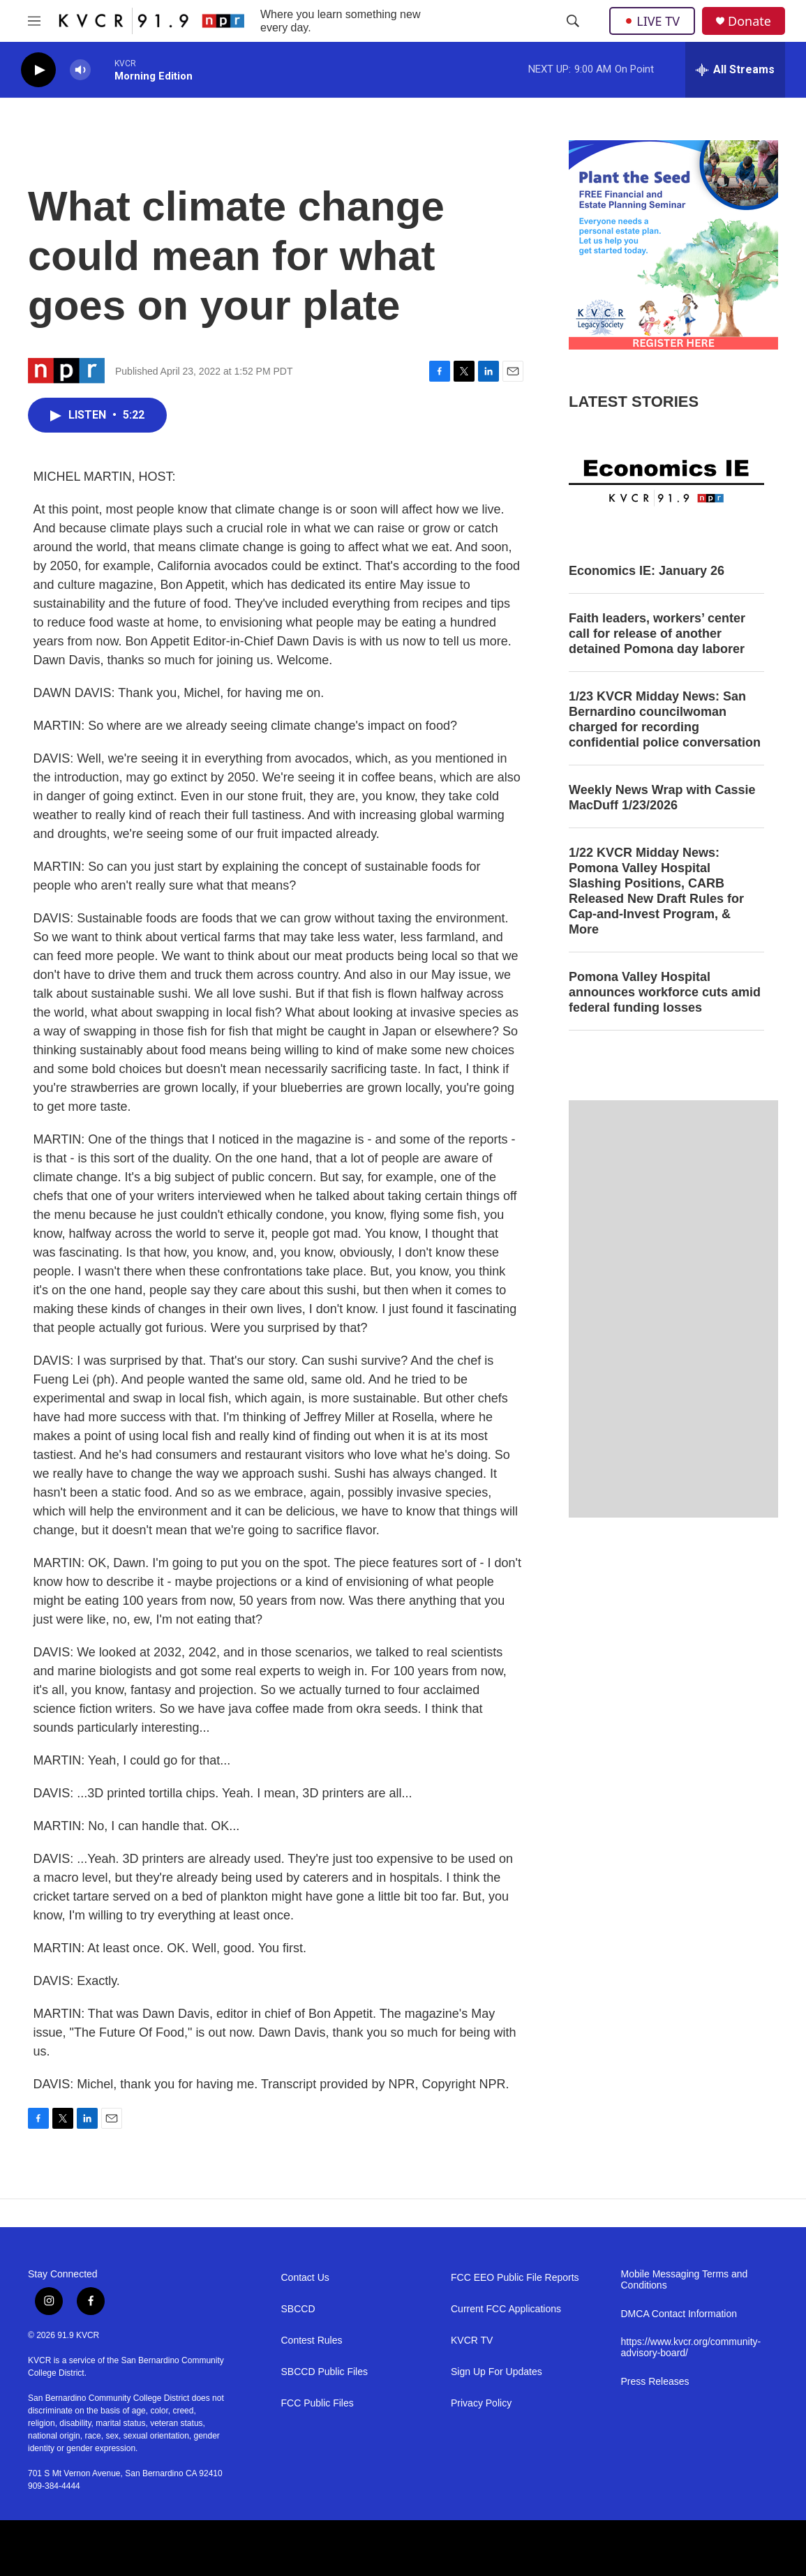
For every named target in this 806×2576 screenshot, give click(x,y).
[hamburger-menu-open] (34, 21)
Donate (749, 21)
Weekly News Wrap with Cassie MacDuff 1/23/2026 (662, 797)
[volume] (80, 70)
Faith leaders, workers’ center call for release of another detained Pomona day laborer (657, 633)
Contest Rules (312, 2340)
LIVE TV (652, 21)
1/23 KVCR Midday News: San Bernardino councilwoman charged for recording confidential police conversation (665, 719)
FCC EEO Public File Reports (515, 2277)
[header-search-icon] (573, 21)
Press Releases (655, 2381)
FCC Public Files (317, 2403)
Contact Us (305, 2277)
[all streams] (735, 70)
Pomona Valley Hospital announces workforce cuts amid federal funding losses (665, 992)
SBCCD (298, 2309)
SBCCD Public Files (324, 2372)
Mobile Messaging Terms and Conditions (684, 2280)
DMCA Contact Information (679, 2314)
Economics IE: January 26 (646, 571)
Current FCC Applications (506, 2309)
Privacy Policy (481, 2403)
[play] (38, 70)
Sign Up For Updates (496, 2372)
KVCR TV (472, 2340)
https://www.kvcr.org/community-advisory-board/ (691, 2347)
